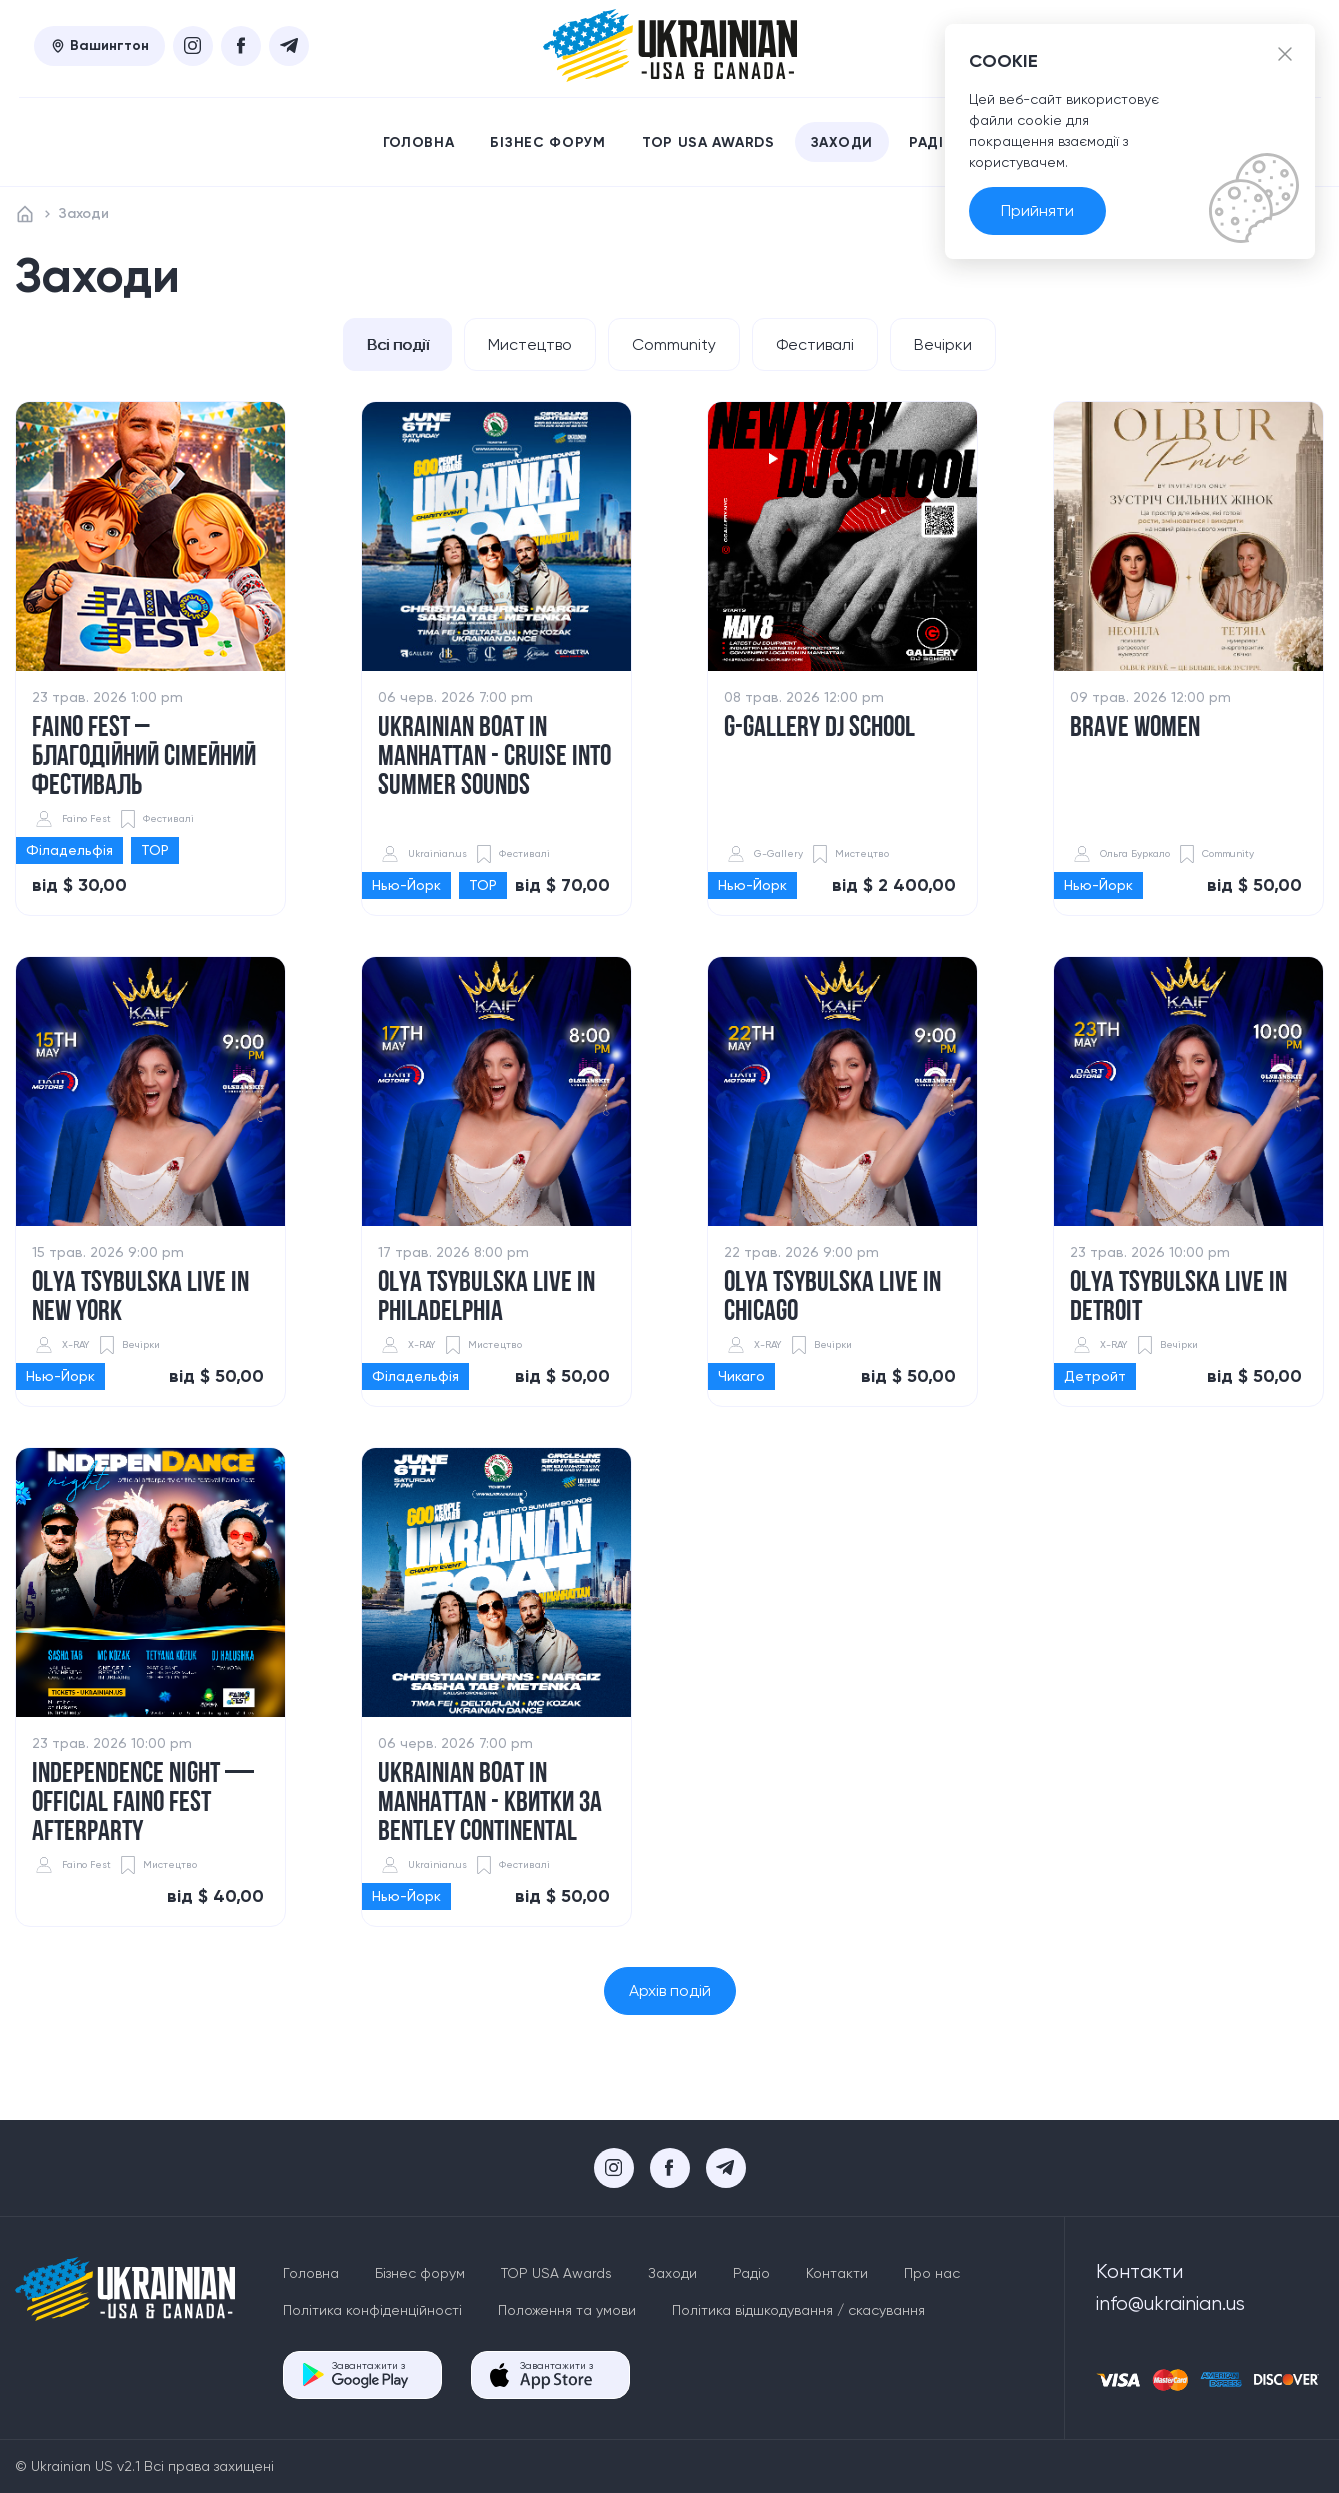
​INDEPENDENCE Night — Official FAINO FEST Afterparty (143, 1804)
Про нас (932, 2273)
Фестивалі (817, 344)
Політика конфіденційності (372, 2310)
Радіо (933, 142)
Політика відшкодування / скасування (798, 2310)
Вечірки (947, 344)
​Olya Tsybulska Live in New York (140, 1299)
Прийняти (1037, 210)
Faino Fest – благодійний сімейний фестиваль (144, 758)
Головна (419, 142)
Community (674, 344)
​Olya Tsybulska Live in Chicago (832, 1299)
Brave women (1135, 729)
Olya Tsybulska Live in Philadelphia (486, 1299)
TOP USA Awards (708, 142)
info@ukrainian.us (1170, 2303)
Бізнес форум (547, 142)
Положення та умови (567, 2310)
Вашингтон (99, 45)
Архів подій (670, 1991)
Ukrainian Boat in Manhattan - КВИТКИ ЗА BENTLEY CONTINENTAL (490, 1804)
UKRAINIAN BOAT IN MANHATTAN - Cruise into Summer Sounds (494, 758)
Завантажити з (370, 2374)
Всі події (393, 344)
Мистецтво (528, 344)
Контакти (837, 2273)
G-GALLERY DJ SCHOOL (819, 729)
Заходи (842, 142)
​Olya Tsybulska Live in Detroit (1178, 1299)
